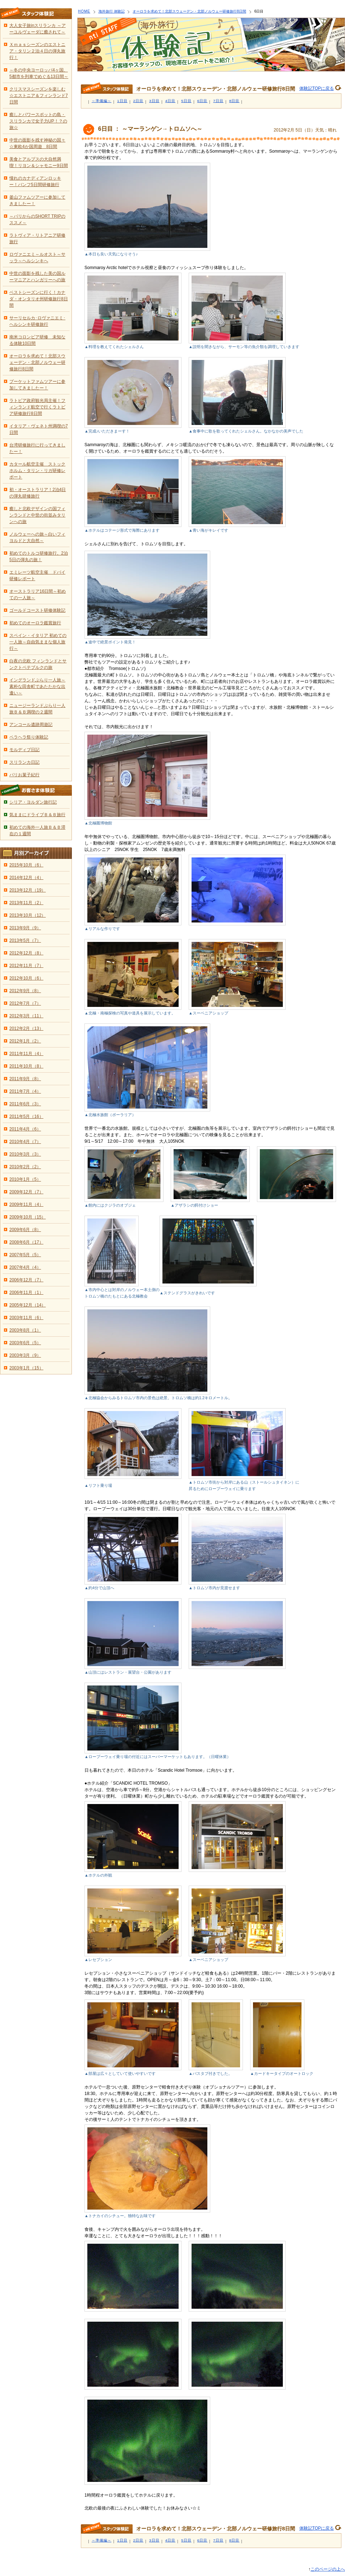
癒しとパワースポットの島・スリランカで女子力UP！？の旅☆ (38, 121)
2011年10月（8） (26, 1066)
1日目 (122, 101)
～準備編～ (101, 101)
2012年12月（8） (26, 953)
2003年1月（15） (26, 1367)
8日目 (234, 101)
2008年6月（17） (26, 1242)
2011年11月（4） (26, 1053)
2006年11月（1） (26, 1292)
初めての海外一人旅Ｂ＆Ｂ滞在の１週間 (37, 830)
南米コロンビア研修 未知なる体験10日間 (37, 340)
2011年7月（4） (25, 1091)
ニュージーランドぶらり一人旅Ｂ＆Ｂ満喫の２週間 (37, 708)
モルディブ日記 (24, 749)
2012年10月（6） (26, 978)
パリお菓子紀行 (24, 774)
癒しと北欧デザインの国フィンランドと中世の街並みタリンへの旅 (37, 515)
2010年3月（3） (25, 1154)
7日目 (218, 101)
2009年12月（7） (26, 1191)
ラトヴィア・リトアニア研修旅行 (37, 238)
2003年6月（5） (25, 1342)
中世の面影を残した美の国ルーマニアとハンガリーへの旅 (37, 276)
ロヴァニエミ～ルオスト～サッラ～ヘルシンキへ (37, 257)
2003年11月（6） (26, 1317)
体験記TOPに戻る (316, 88)
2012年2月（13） (26, 1028)
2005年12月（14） (27, 1305)
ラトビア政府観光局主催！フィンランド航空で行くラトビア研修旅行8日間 (37, 407)
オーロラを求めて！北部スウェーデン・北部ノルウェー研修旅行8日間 (189, 11)
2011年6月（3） (25, 1103)
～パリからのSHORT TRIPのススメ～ (37, 219)
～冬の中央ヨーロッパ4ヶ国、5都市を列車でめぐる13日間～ (38, 73)
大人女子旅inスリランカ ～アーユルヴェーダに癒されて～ (37, 28)
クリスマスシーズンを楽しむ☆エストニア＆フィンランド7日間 (38, 96)
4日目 (170, 101)
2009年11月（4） (26, 1204)
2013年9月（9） (25, 927)
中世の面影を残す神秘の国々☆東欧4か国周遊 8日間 (37, 143)
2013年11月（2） (26, 902)
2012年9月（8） (25, 990)
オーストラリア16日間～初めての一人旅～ (37, 594)
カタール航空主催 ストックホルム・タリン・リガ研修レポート (37, 471)
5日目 (186, 101)
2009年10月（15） (27, 1217)
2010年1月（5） (25, 1179)
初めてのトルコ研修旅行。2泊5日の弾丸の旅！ (38, 556)
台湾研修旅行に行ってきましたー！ (37, 448)
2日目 (138, 101)
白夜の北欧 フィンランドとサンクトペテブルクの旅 (37, 664)
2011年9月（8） (25, 1078)
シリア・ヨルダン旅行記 (33, 802)
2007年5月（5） (25, 1254)
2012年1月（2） (25, 1041)
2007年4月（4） (25, 1267)
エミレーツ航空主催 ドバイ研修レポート (37, 575)
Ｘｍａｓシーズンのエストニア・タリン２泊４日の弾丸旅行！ (37, 51)
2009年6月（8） (25, 1229)
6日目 (202, 101)
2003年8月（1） (25, 1330)
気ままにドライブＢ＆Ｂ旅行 (37, 814)
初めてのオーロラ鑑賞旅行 (35, 622)
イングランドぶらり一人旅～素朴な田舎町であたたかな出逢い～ (37, 686)
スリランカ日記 (24, 762)
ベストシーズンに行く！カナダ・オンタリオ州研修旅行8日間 (38, 299)
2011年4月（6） (25, 1129)
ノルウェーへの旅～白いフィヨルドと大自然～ (37, 537)
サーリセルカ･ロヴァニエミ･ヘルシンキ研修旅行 (37, 321)
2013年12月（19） (27, 890)
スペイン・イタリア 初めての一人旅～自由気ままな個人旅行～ (37, 642)
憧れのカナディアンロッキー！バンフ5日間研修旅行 (35, 181)
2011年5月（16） (26, 1116)
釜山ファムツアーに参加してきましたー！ (37, 200)
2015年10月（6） (26, 865)
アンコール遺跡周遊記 (30, 724)
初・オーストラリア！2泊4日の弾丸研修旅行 (37, 493)
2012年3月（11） (26, 1015)
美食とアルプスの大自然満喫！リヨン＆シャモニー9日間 (38, 162)
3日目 (154, 101)
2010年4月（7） (25, 1141)
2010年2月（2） (25, 1166)
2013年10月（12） (27, 915)
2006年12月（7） (26, 1279)
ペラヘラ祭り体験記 (28, 737)
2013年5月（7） (25, 940)
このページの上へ (327, 2569)
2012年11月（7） (26, 965)
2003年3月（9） (25, 1355)
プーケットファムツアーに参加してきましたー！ (37, 384)
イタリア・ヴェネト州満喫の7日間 (38, 429)
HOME (84, 11)
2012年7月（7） (25, 1003)
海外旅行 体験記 (111, 11)
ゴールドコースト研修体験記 (37, 610)
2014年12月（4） (26, 877)
